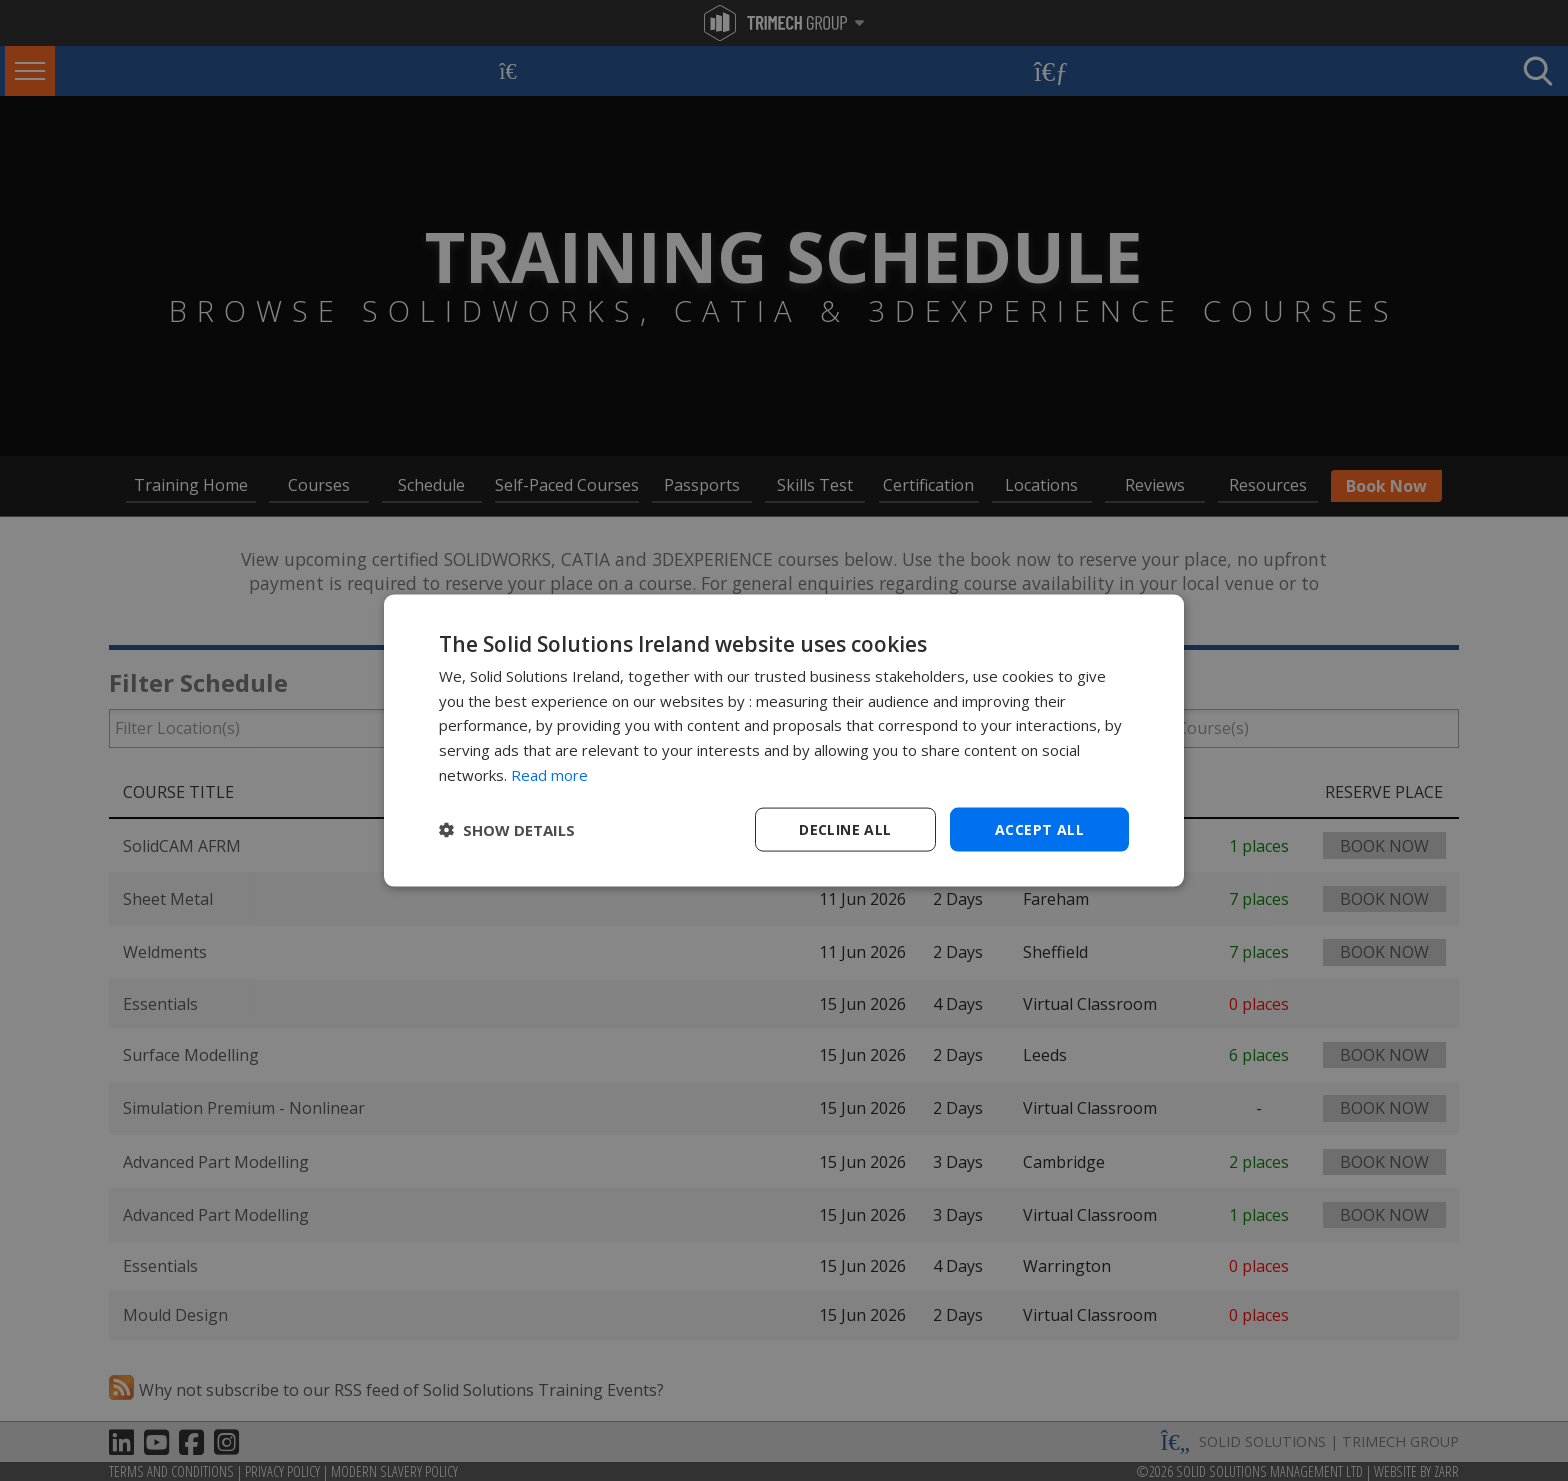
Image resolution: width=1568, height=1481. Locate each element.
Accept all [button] (1039, 828)
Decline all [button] (845, 828)
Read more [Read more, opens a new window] (549, 774)
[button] (507, 830)
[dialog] (784, 740)
